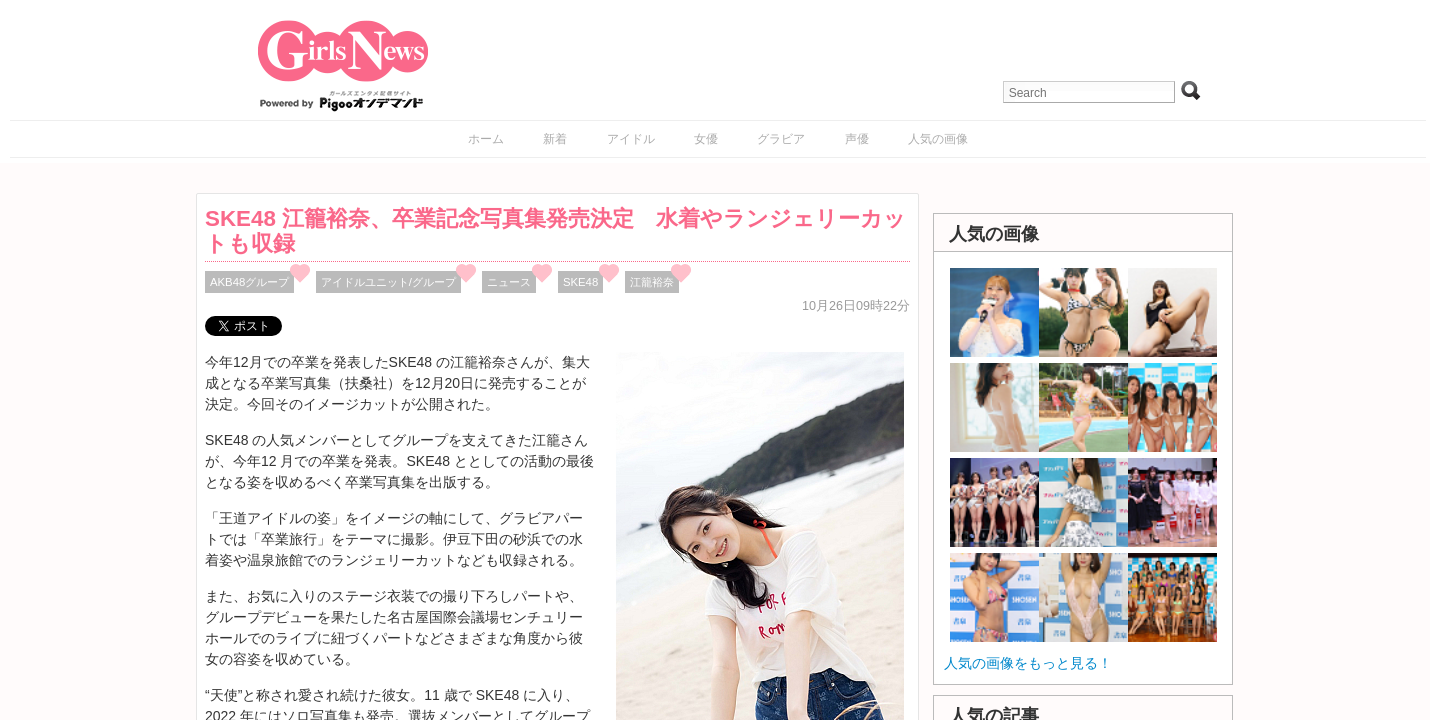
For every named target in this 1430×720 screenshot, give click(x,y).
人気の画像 (938, 139)
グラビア (781, 139)
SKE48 (580, 282)
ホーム (486, 139)
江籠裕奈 (652, 282)
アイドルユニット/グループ (388, 282)
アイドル (631, 139)
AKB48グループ (249, 282)
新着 (555, 139)
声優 (857, 139)
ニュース (509, 282)
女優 (706, 139)
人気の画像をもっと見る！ (1028, 663)
